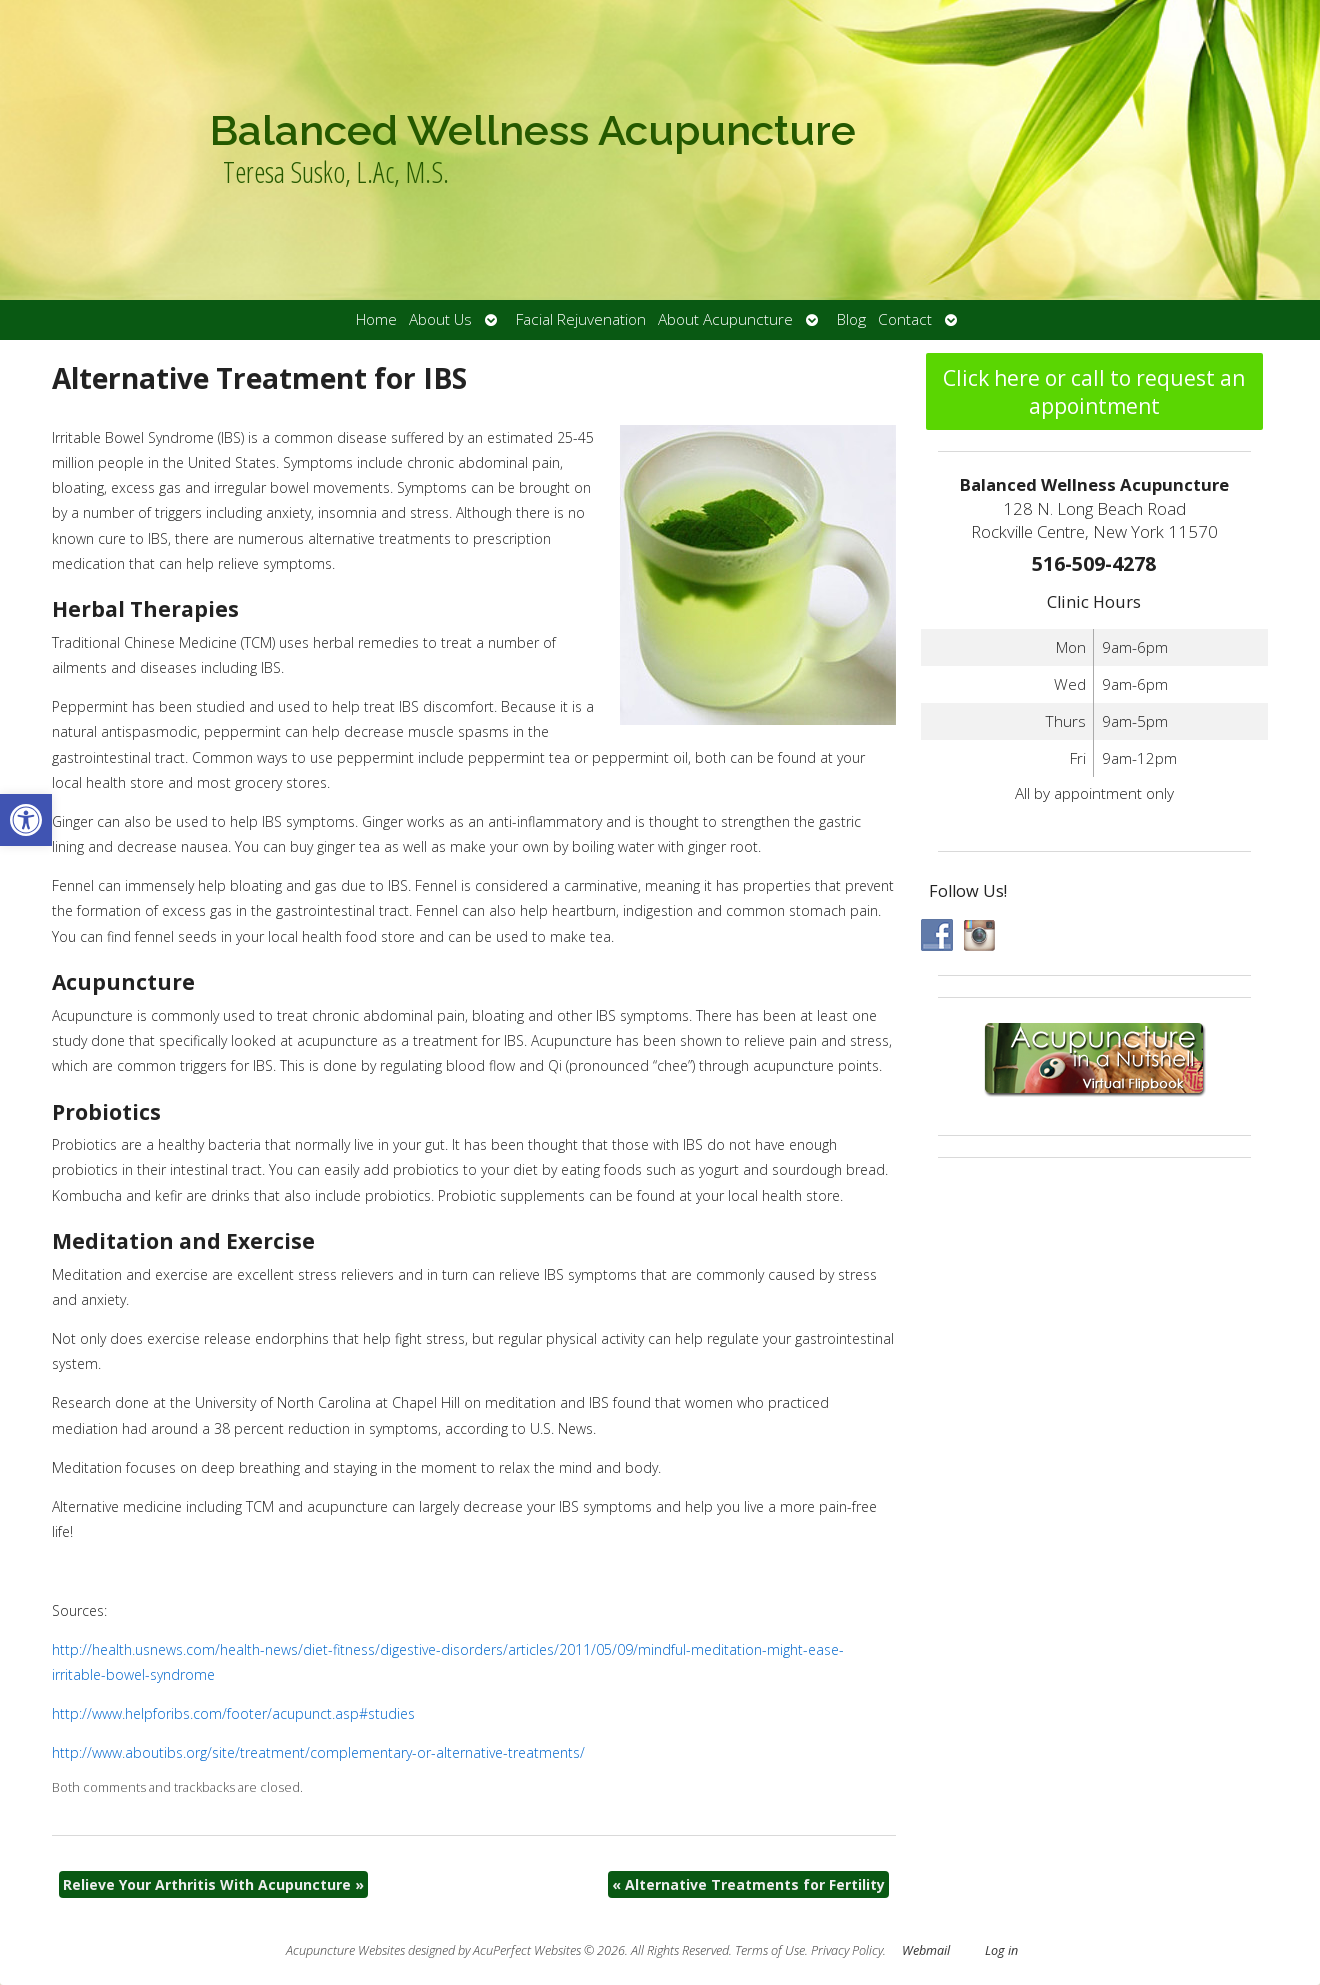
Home (376, 319)
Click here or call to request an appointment (1094, 392)
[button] (26, 820)
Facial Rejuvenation (581, 319)
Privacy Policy (847, 1950)
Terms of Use (770, 1950)
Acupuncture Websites (345, 1950)
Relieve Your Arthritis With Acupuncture (213, 1884)
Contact (905, 319)
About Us (440, 319)
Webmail (926, 1950)
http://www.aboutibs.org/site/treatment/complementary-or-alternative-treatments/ (318, 1752)
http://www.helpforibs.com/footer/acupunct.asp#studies (233, 1713)
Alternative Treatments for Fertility (748, 1884)
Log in (1001, 1950)
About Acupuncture (725, 319)
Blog (851, 319)
